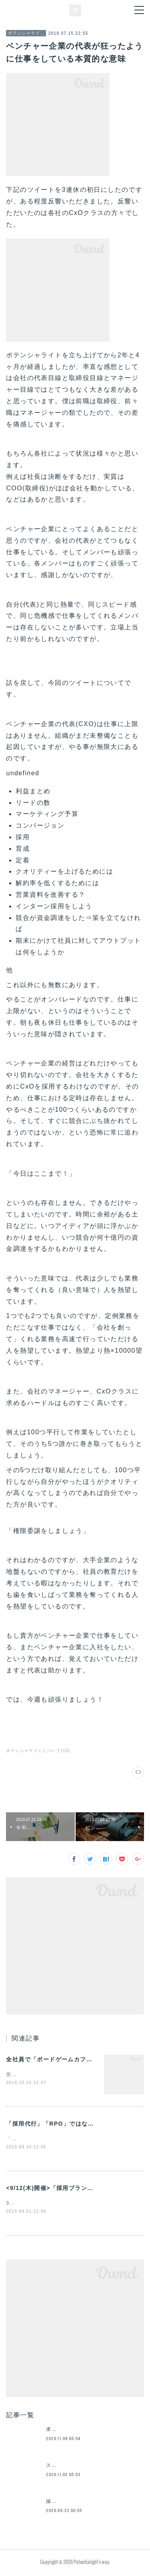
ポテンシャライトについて (26, 33)
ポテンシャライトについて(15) (38, 1750)
